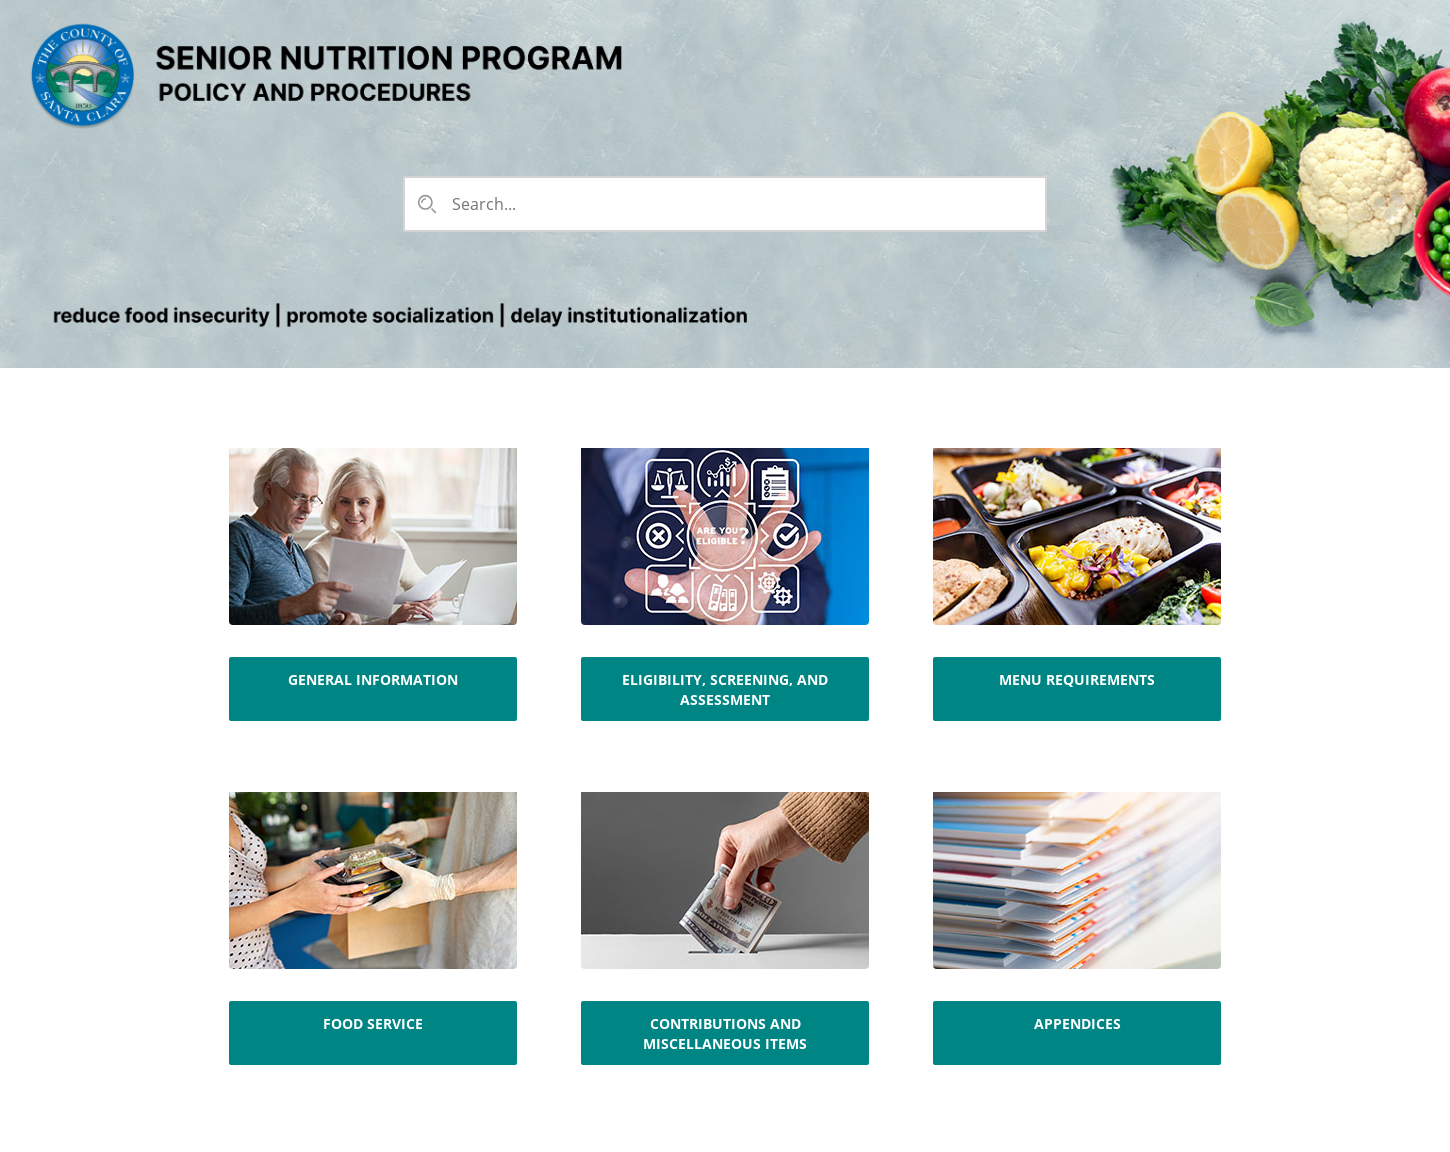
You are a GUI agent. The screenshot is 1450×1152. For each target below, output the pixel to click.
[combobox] (724, 204)
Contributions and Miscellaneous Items (725, 1033)
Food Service (373, 1023)
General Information (373, 679)
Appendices (1077, 1023)
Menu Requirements (1077, 679)
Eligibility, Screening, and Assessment (725, 689)
